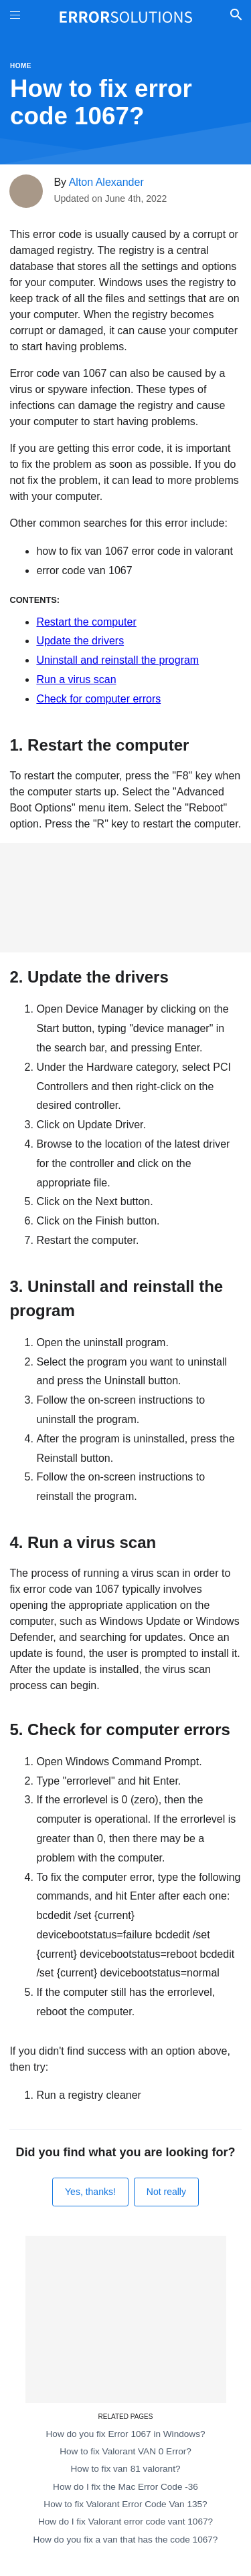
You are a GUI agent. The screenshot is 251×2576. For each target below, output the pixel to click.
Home (20, 66)
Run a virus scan (76, 679)
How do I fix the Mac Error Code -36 (125, 2487)
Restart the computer (86, 622)
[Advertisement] (125, 897)
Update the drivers (80, 640)
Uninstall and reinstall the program (117, 660)
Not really (166, 2191)
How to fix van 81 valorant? (126, 2469)
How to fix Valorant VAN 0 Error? (125, 2451)
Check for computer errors (98, 698)
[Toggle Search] (236, 17)
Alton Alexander (106, 182)
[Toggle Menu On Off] (15, 17)
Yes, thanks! (90, 2191)
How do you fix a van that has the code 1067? (125, 2540)
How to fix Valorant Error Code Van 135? (125, 2504)
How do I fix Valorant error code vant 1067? (125, 2522)
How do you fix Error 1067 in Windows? (125, 2434)
